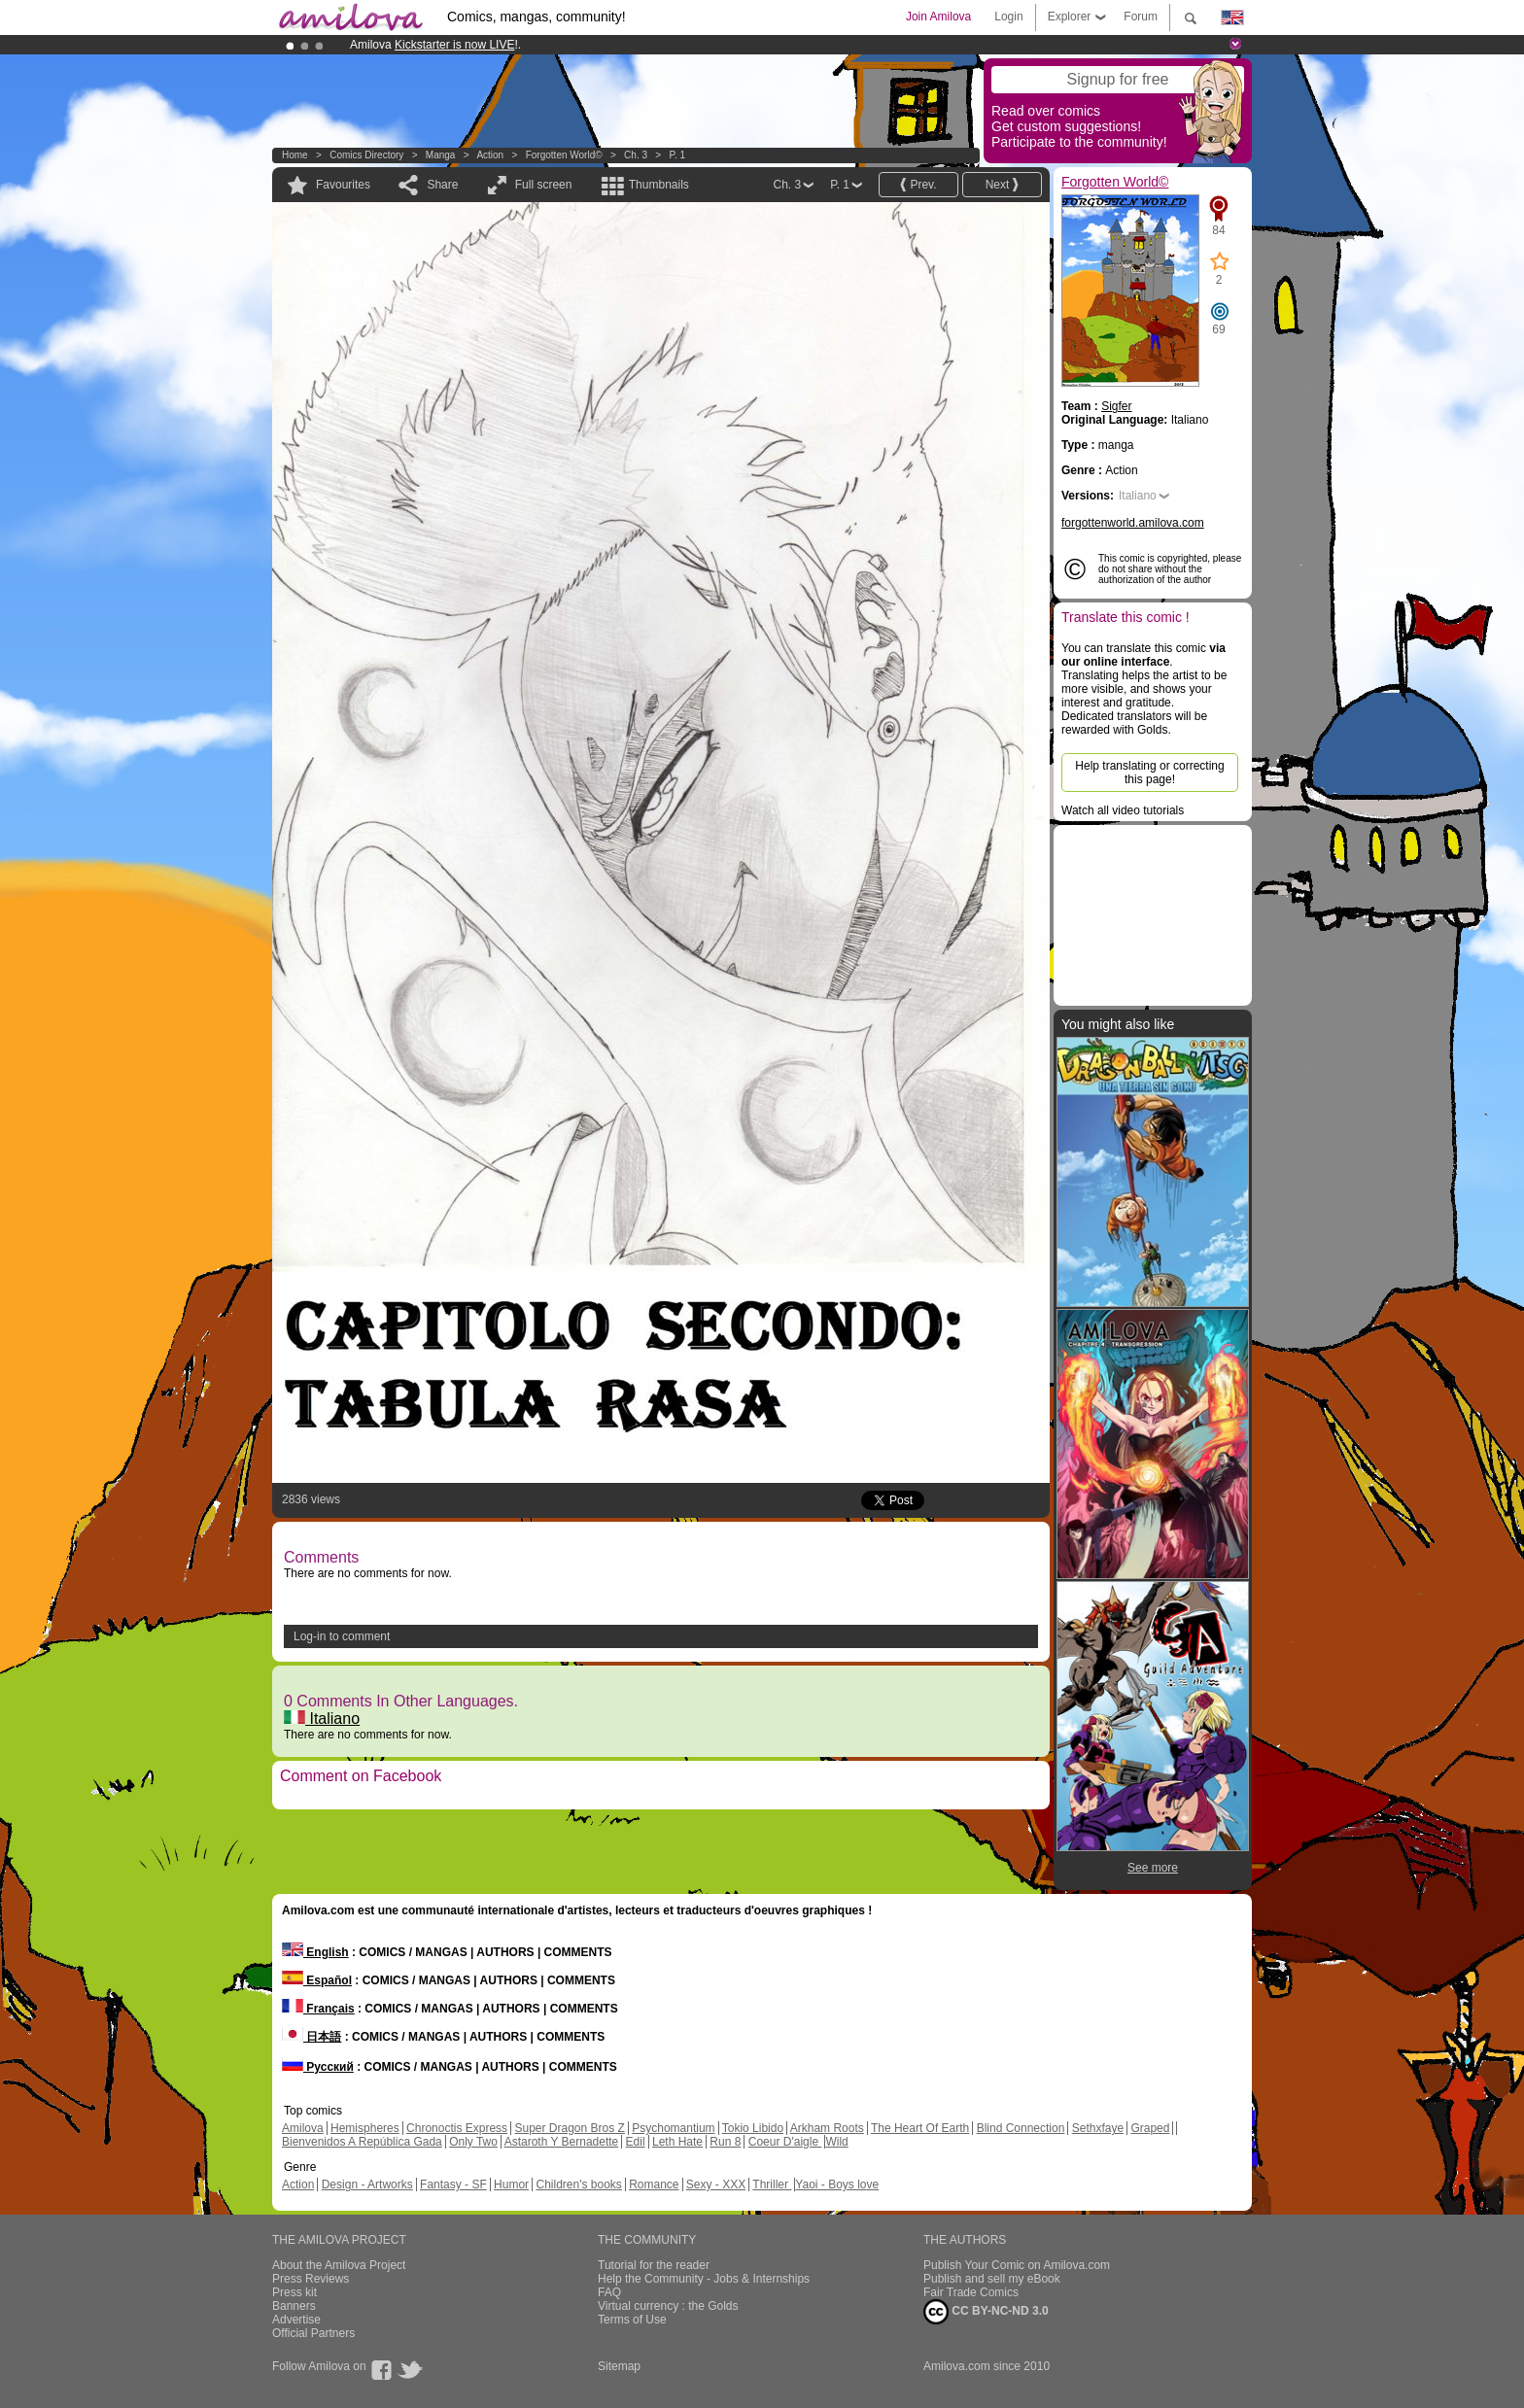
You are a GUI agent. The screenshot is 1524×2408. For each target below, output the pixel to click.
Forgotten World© (564, 155)
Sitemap (619, 2366)
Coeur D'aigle (785, 2142)
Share (442, 184)
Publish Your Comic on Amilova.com (1016, 2265)
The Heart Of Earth (920, 2128)
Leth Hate (677, 2142)
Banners (294, 2306)
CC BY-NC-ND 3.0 (986, 2311)
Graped (1149, 2128)
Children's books (578, 2184)
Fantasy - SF (453, 2184)
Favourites (343, 184)
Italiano (322, 1718)
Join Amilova (938, 16)
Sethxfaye (1098, 2128)
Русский (318, 2067)
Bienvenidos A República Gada (362, 2142)
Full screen (543, 184)
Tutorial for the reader (654, 2265)
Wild (836, 2142)
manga (441, 155)
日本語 (311, 2037)
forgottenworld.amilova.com (1132, 523)
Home (295, 155)
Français (318, 2008)
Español (317, 1980)
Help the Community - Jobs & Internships (704, 2279)
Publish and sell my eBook (991, 2279)
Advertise (296, 2319)
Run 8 (725, 2142)
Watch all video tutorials (1122, 810)
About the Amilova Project (338, 2265)
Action (489, 155)
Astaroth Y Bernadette (561, 2142)
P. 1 (678, 155)
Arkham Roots (827, 2128)
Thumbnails (659, 184)
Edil (635, 2142)
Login (1008, 16)
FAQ (609, 2292)
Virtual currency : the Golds (668, 2306)
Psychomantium (673, 2128)
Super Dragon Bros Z (569, 2128)
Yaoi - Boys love (837, 2184)
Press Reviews (310, 2279)
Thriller (771, 2184)
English (315, 1952)
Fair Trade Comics (971, 2292)
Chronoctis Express (456, 2128)
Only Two (473, 2142)
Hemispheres (364, 2128)
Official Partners (313, 2333)
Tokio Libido (752, 2128)
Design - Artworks (367, 2184)
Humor (511, 2184)
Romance (653, 2184)
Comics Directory (366, 155)
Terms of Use (632, 2319)
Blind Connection (1021, 2128)
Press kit (294, 2292)
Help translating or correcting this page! (1149, 772)
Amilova (303, 2128)
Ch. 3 (635, 155)
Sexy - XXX (715, 2184)
